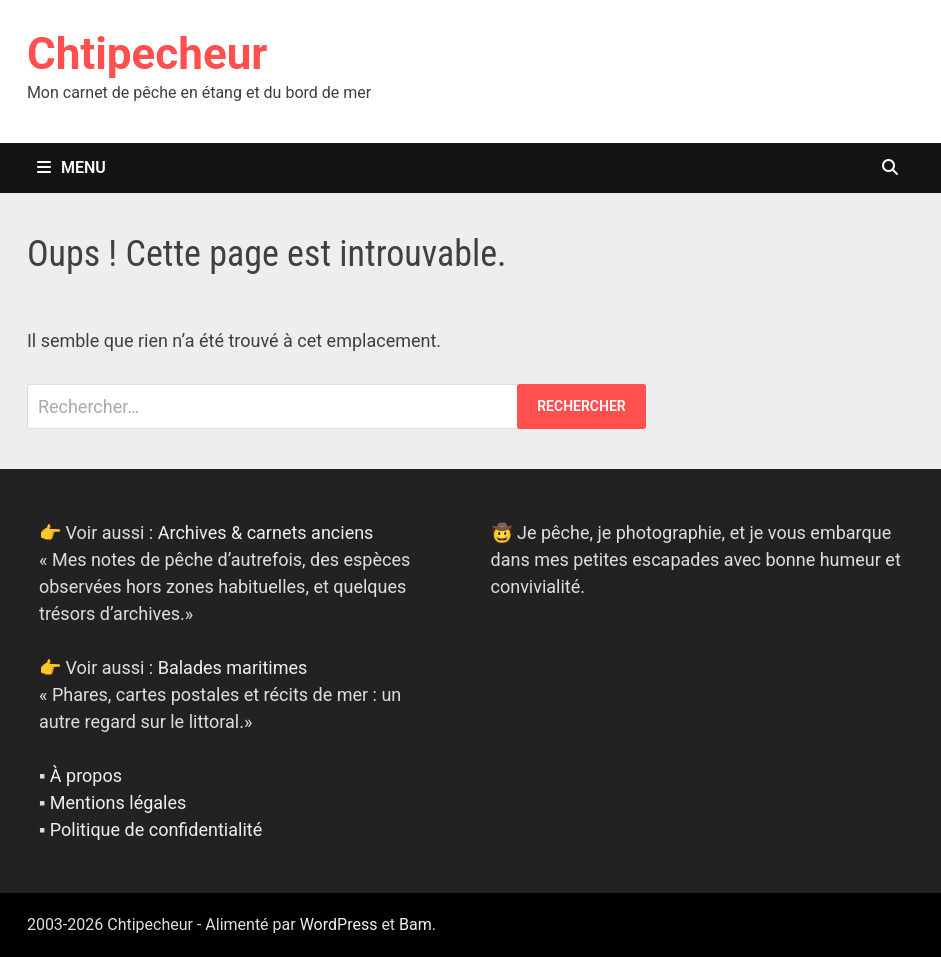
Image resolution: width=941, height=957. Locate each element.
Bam (415, 924)
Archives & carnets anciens (266, 532)
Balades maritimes (233, 667)
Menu (71, 167)
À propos (86, 775)
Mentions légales (118, 802)
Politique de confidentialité (156, 829)
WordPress (339, 924)
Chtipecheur (147, 54)
